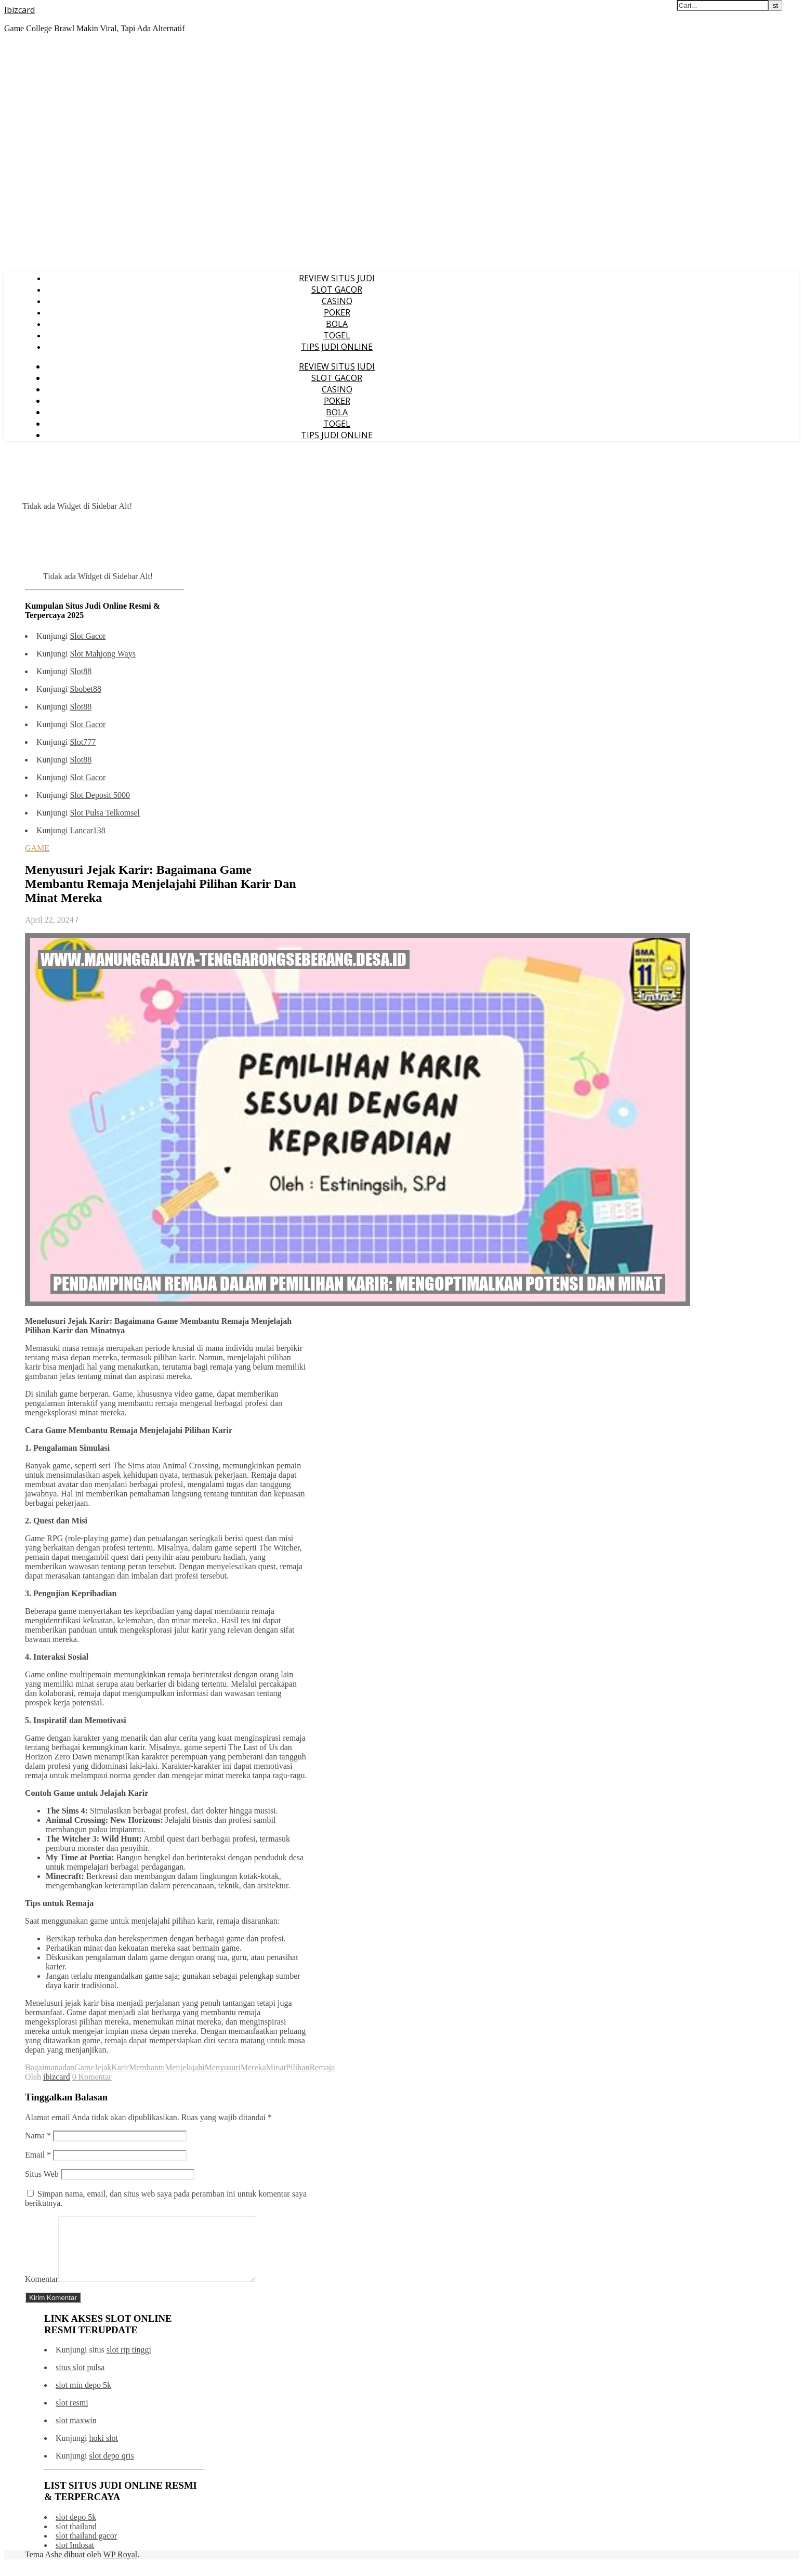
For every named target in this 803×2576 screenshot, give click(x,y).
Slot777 (83, 742)
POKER (337, 312)
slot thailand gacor (86, 2548)
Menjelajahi (184, 2067)
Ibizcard (19, 10)
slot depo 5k (76, 2529)
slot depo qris (111, 2468)
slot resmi (72, 2415)
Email (38, 2154)
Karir (120, 2067)
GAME (37, 848)
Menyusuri (223, 2067)
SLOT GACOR (336, 289)
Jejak (102, 2067)
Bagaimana (43, 2067)
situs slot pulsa (80, 2379)
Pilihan (297, 2067)
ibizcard (56, 2076)
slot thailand (76, 2538)
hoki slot (103, 2450)
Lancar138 (87, 830)
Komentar (41, 2291)
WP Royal (120, 2566)
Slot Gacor (88, 636)
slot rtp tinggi (129, 2362)
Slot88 (80, 671)
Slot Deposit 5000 (100, 795)
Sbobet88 (85, 689)
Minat (276, 2067)
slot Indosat (75, 2557)
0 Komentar (92, 2076)
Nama (38, 2135)
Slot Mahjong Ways (102, 653)
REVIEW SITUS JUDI (337, 278)
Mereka (253, 2067)
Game (84, 2067)
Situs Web (42, 2174)
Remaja (322, 2067)
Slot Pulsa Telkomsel (105, 812)
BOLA (337, 324)
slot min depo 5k (83, 2397)
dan (68, 2067)
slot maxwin (76, 2432)
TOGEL (336, 335)
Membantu (147, 2067)
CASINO (337, 301)
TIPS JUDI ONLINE (337, 346)
